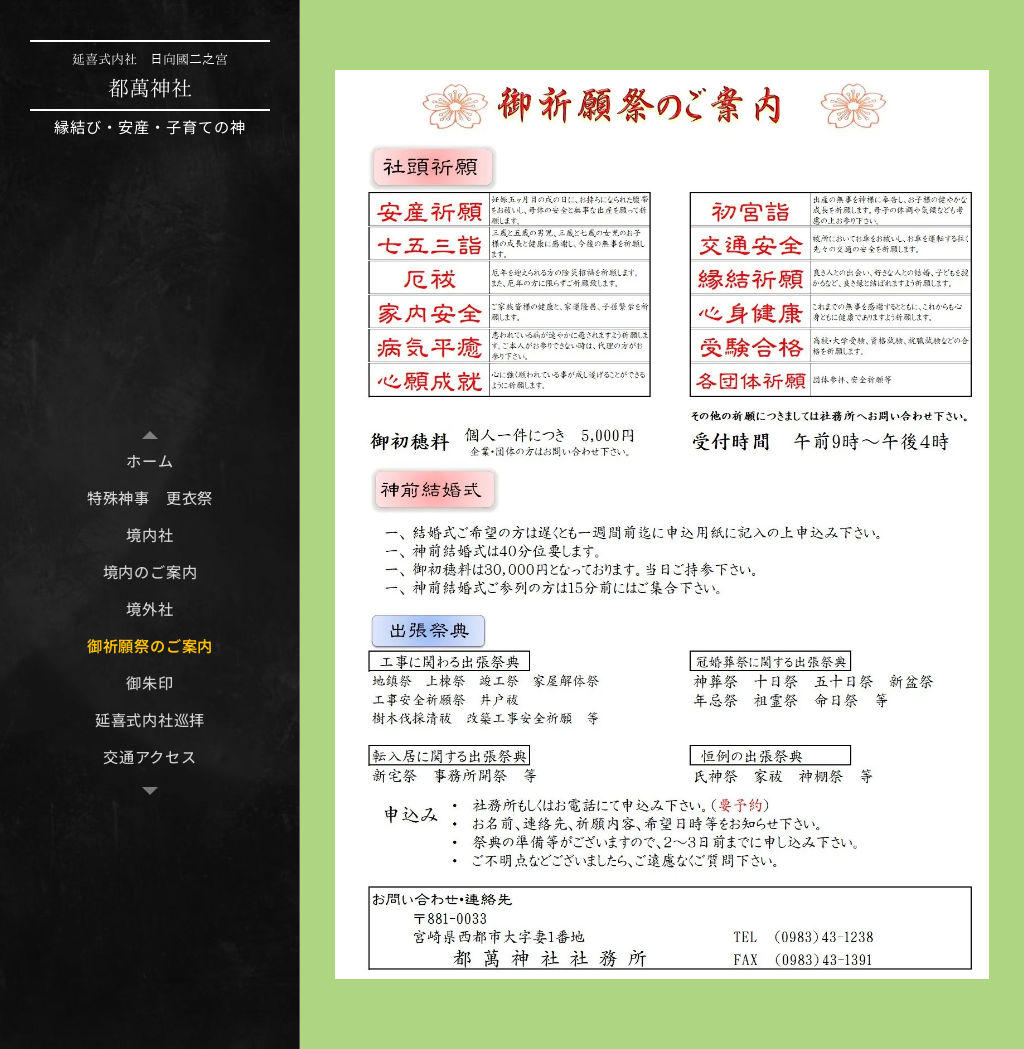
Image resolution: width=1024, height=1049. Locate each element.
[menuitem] (150, 460)
